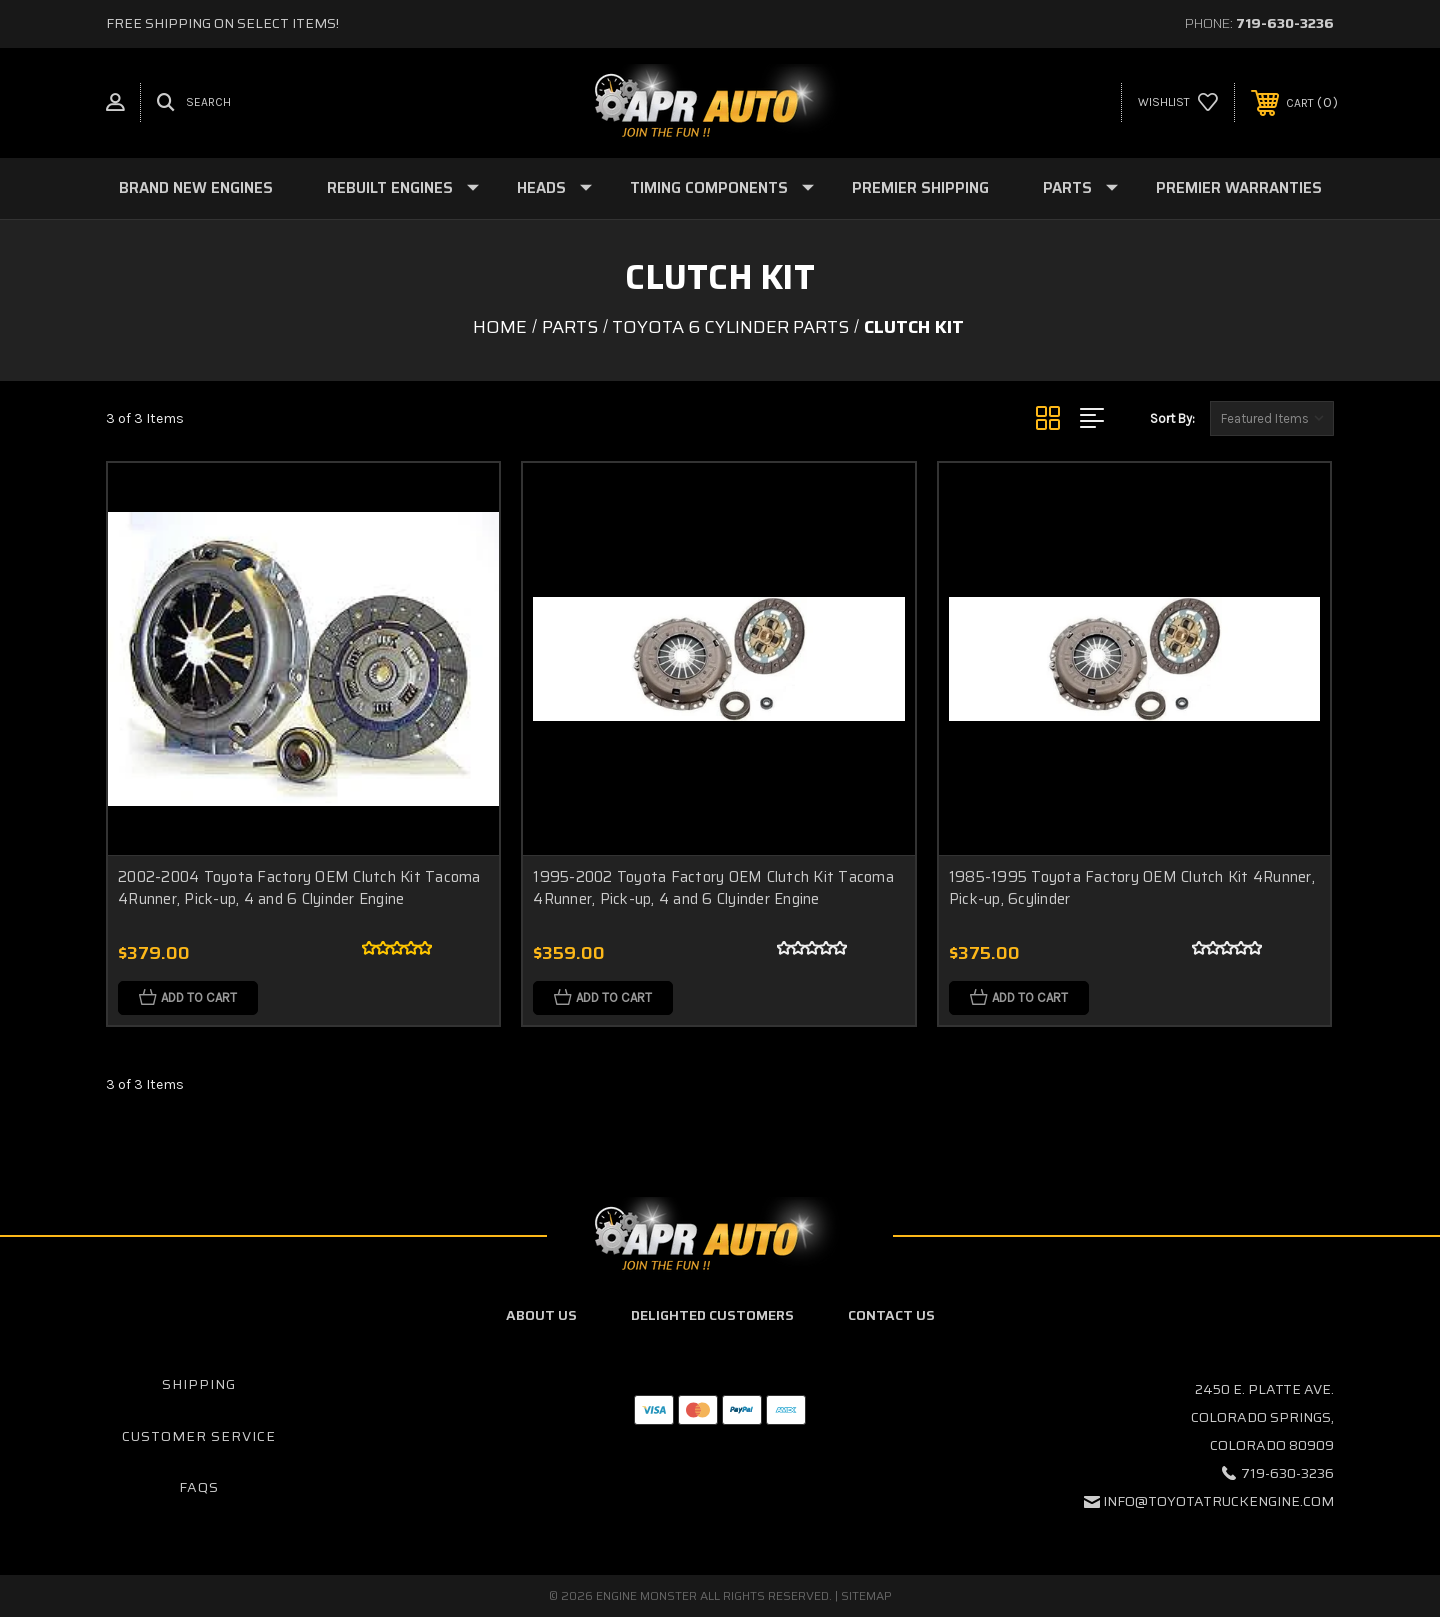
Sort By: (1172, 418)
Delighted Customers (712, 1315)
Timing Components (722, 188)
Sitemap (866, 1595)
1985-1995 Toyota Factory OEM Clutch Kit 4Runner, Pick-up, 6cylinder (1132, 888)
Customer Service (199, 1436)
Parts (1080, 188)
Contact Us (891, 1315)
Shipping (199, 1384)
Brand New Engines (196, 188)
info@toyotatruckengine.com (1218, 1501)
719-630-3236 (1285, 23)
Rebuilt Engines (403, 188)
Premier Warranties (1239, 188)
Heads (554, 188)
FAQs (199, 1487)
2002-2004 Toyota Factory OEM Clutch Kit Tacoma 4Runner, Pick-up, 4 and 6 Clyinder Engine (299, 888)
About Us (541, 1315)
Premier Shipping (920, 188)
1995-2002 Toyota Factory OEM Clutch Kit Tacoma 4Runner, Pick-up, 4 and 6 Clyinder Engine (713, 888)
